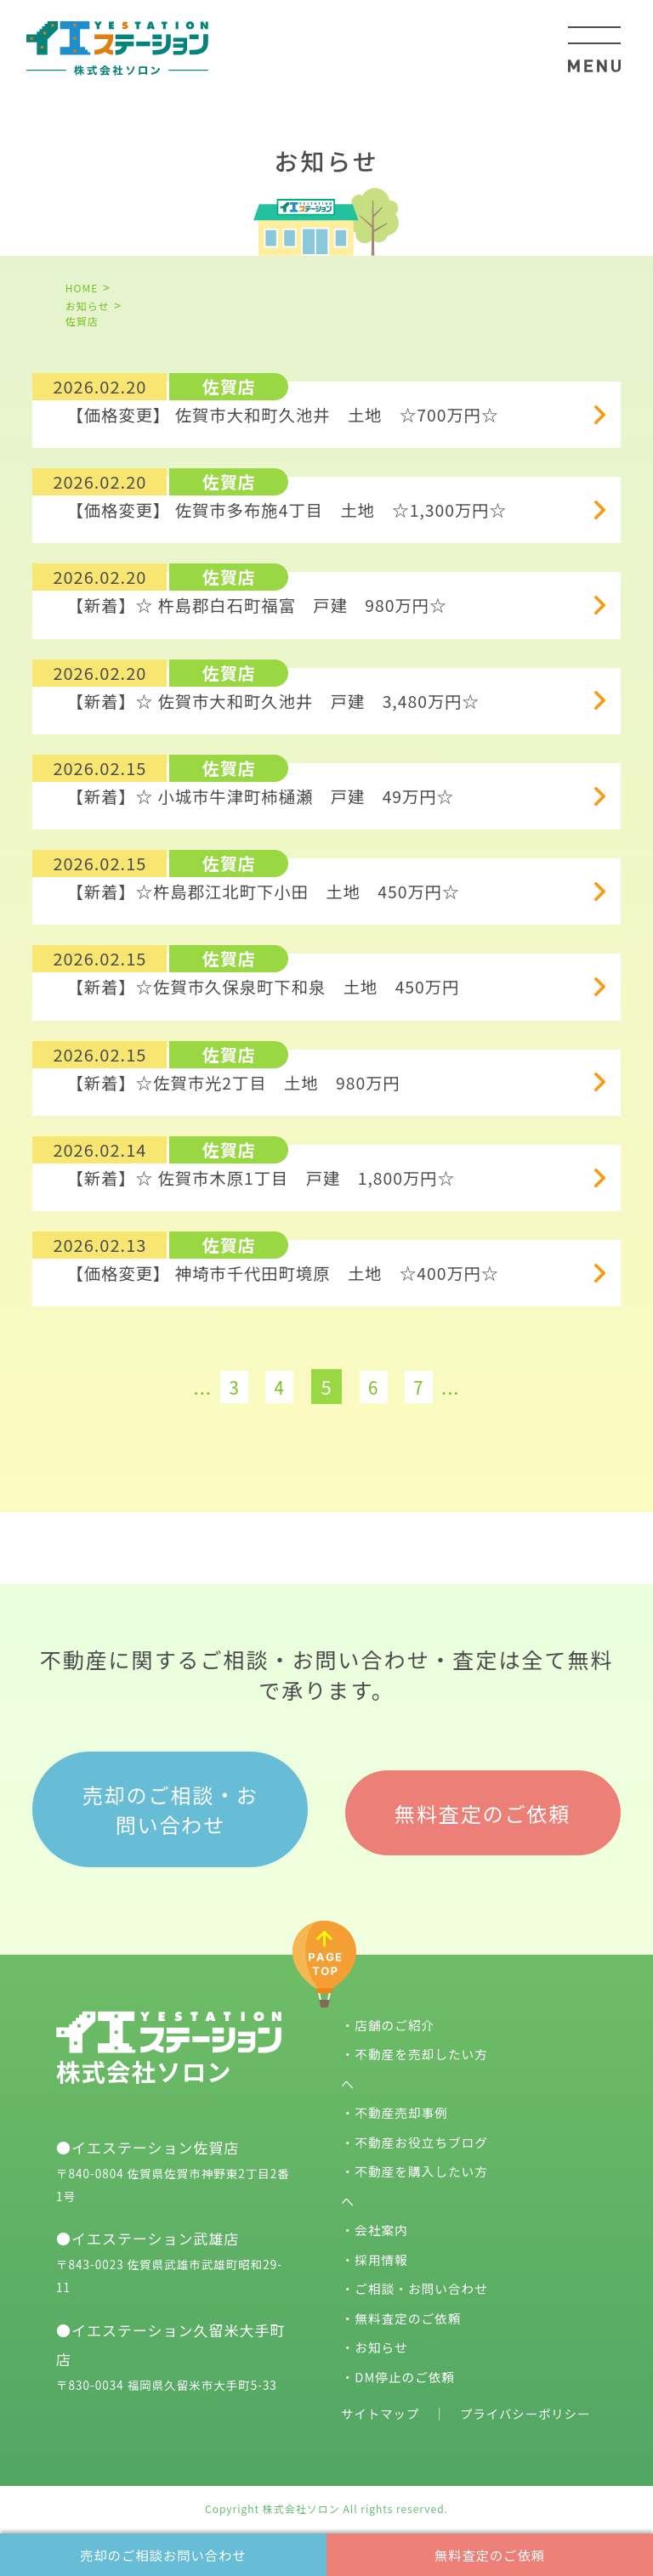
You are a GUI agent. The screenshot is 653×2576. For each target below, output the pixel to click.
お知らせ (382, 2341)
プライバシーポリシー (531, 2407)
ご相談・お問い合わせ (423, 2282)
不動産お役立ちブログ (423, 2136)
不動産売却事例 (402, 2106)
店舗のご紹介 (395, 2019)
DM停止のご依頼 (406, 2371)
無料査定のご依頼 (490, 2552)
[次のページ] (484, 1377)
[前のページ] (168, 1377)
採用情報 (382, 2253)
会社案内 (382, 2224)
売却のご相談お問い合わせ (163, 2552)
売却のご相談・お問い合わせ (170, 1805)
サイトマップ (382, 2407)
